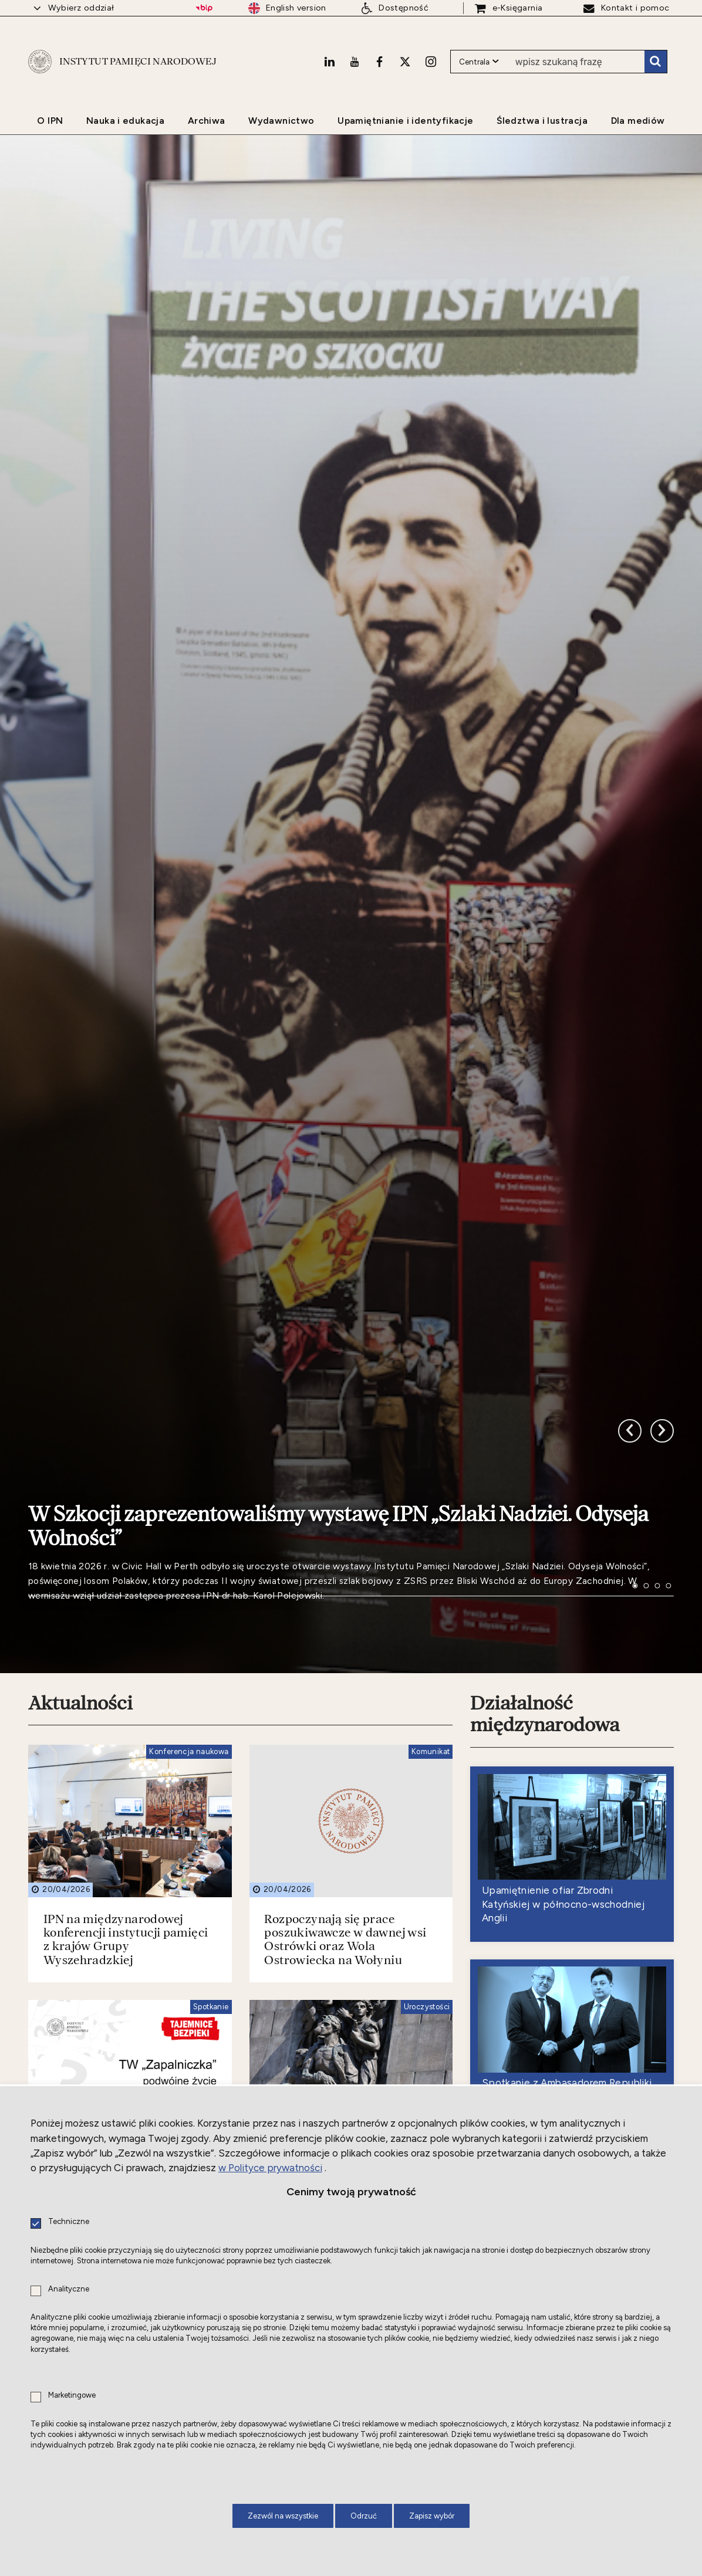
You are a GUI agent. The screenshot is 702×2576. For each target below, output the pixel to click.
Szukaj (655, 61)
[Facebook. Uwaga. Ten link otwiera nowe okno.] (379, 61)
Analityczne (68, 2289)
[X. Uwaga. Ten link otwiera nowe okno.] (405, 61)
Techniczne (68, 2222)
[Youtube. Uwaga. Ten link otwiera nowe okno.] (354, 61)
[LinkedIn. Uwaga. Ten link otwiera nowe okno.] (329, 61)
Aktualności (80, 1680)
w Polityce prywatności (270, 2168)
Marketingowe (72, 2395)
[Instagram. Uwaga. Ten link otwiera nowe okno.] (431, 61)
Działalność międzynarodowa (544, 1691)
